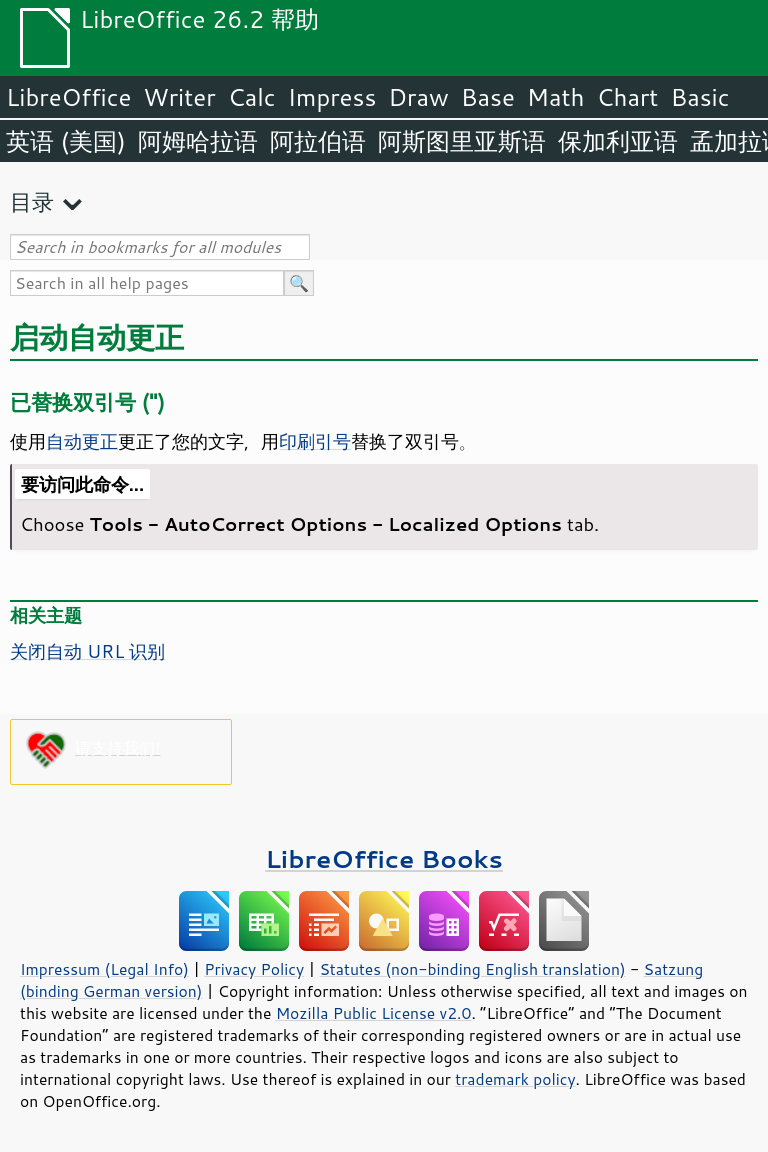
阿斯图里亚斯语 (462, 141)
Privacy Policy (254, 969)
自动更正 (82, 441)
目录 (32, 201)
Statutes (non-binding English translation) (472, 969)
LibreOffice (68, 97)
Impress (332, 97)
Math (556, 97)
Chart (627, 97)
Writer (179, 97)
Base (488, 97)
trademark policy (515, 1079)
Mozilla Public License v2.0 (374, 1013)
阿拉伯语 (318, 141)
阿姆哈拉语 (198, 141)
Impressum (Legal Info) (104, 969)
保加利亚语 (618, 141)
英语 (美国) (66, 141)
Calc (252, 97)
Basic (699, 97)
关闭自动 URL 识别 (87, 651)
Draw (418, 97)
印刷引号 (315, 441)
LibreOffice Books (384, 858)
